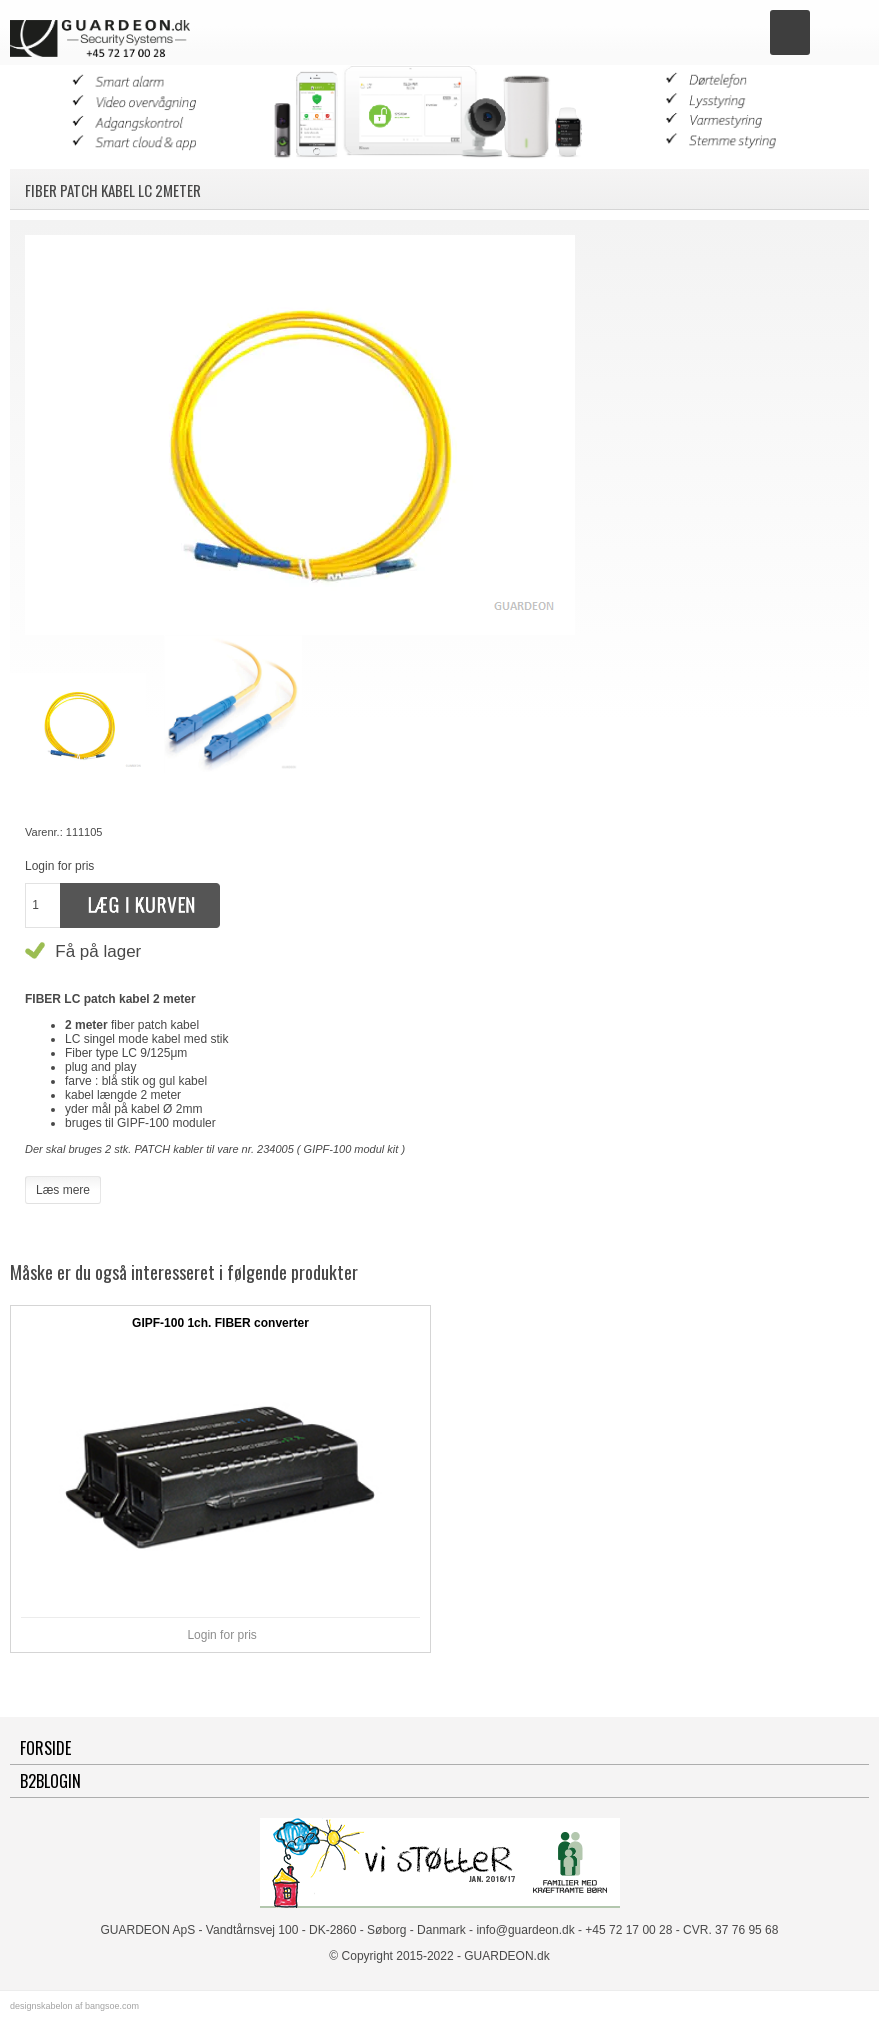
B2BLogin (50, 1781)
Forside (45, 1748)
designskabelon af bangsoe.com (74, 2006)
